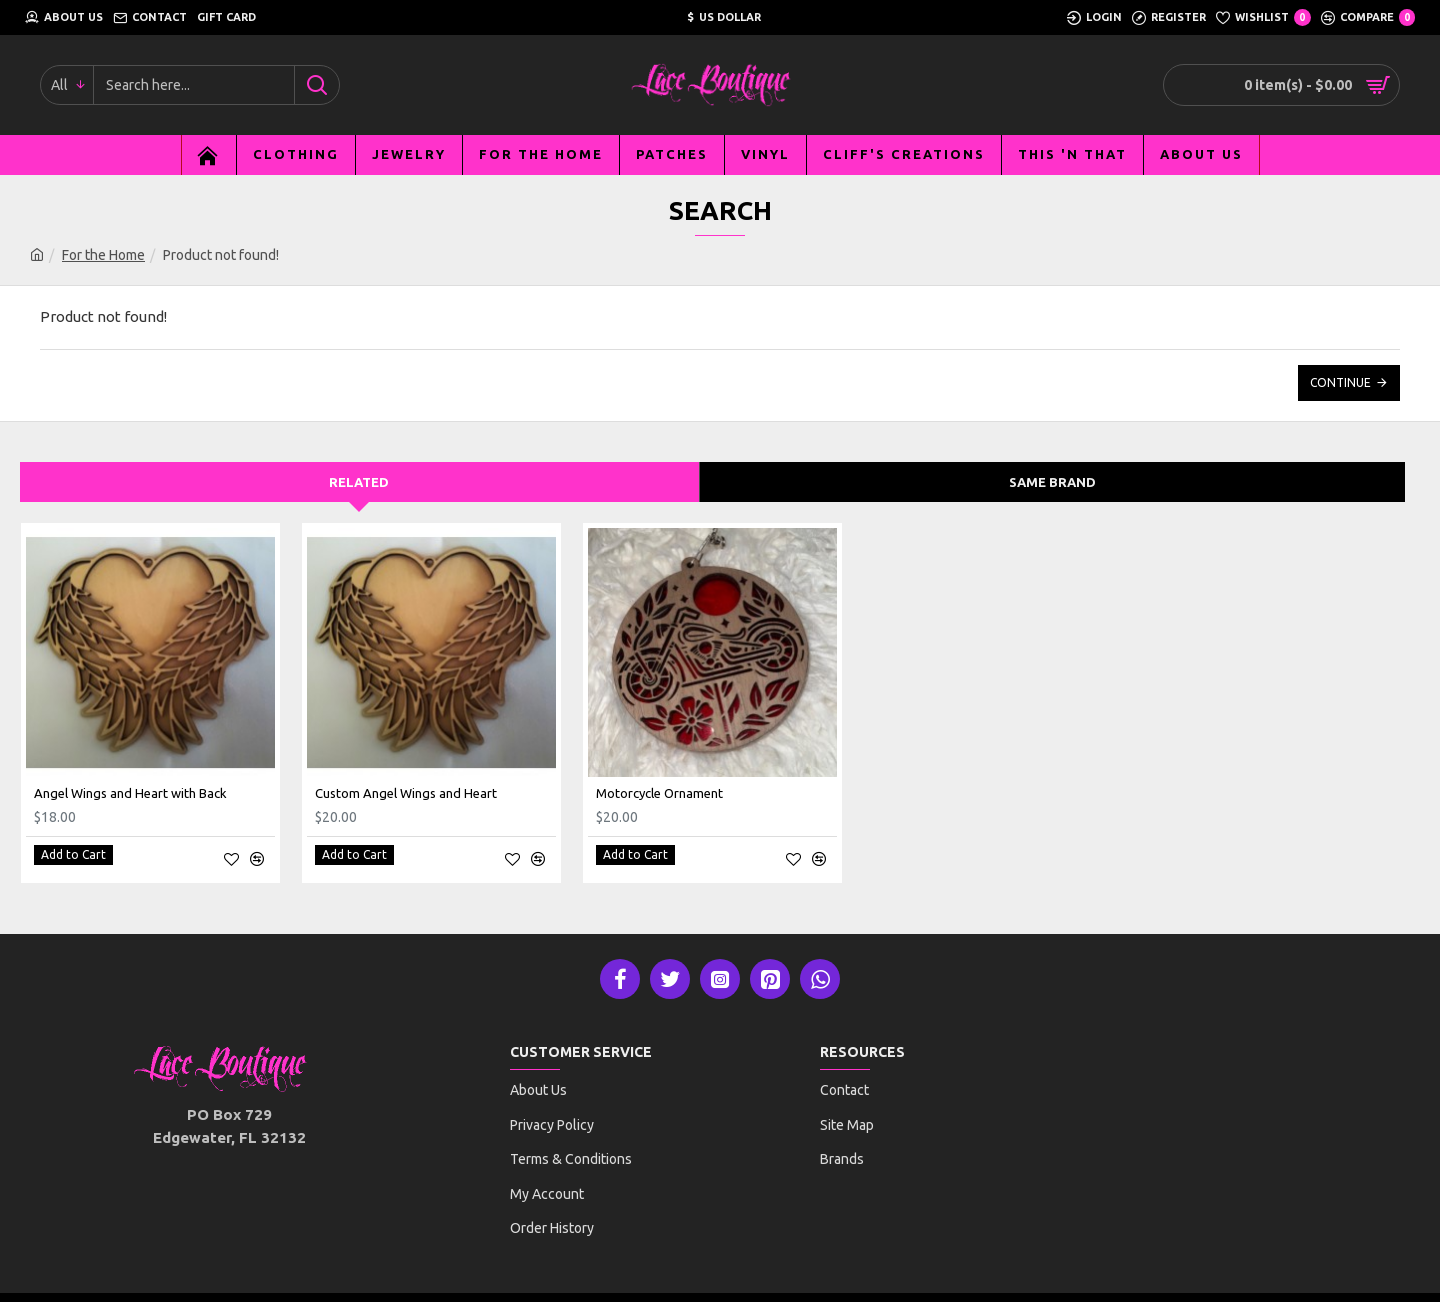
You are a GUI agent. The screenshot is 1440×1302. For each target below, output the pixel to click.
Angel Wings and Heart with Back (130, 793)
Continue (1340, 382)
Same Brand (1052, 482)
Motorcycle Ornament (659, 793)
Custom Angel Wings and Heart (406, 793)
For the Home (103, 255)
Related (359, 482)
